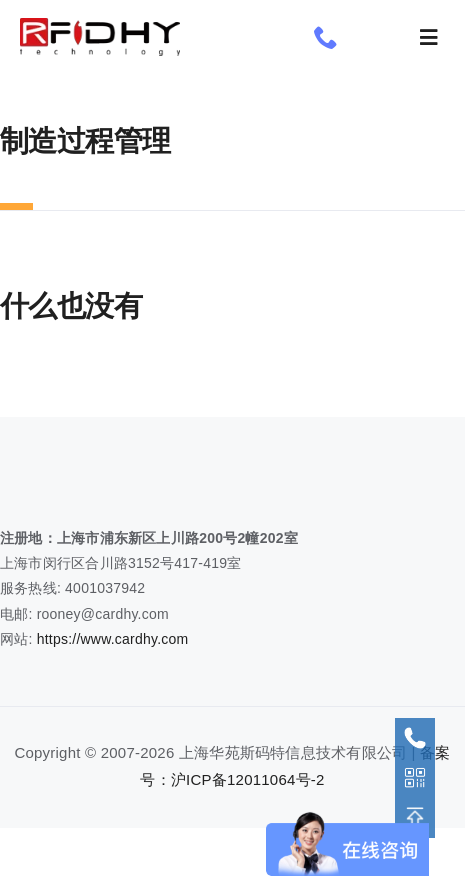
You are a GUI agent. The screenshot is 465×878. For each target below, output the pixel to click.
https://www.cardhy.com (113, 639)
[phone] (326, 37)
